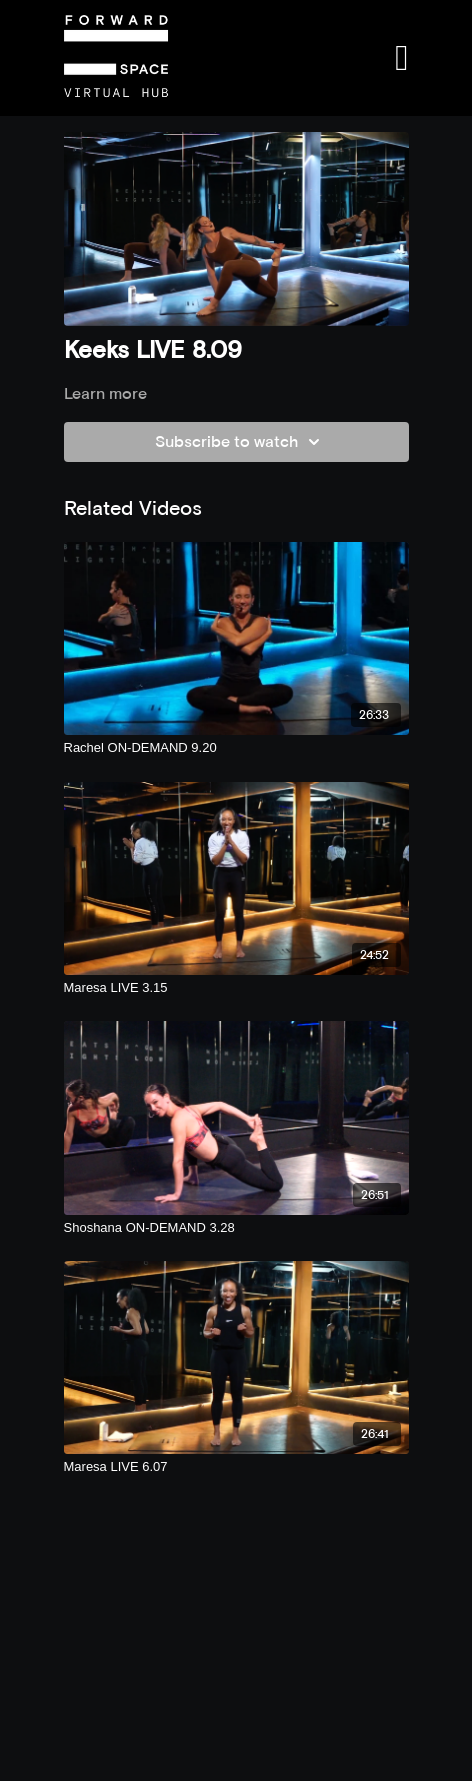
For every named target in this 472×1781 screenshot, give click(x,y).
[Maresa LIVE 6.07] (236, 1467)
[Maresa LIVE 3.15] (236, 988)
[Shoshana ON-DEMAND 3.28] (236, 1228)
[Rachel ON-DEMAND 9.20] (236, 748)
